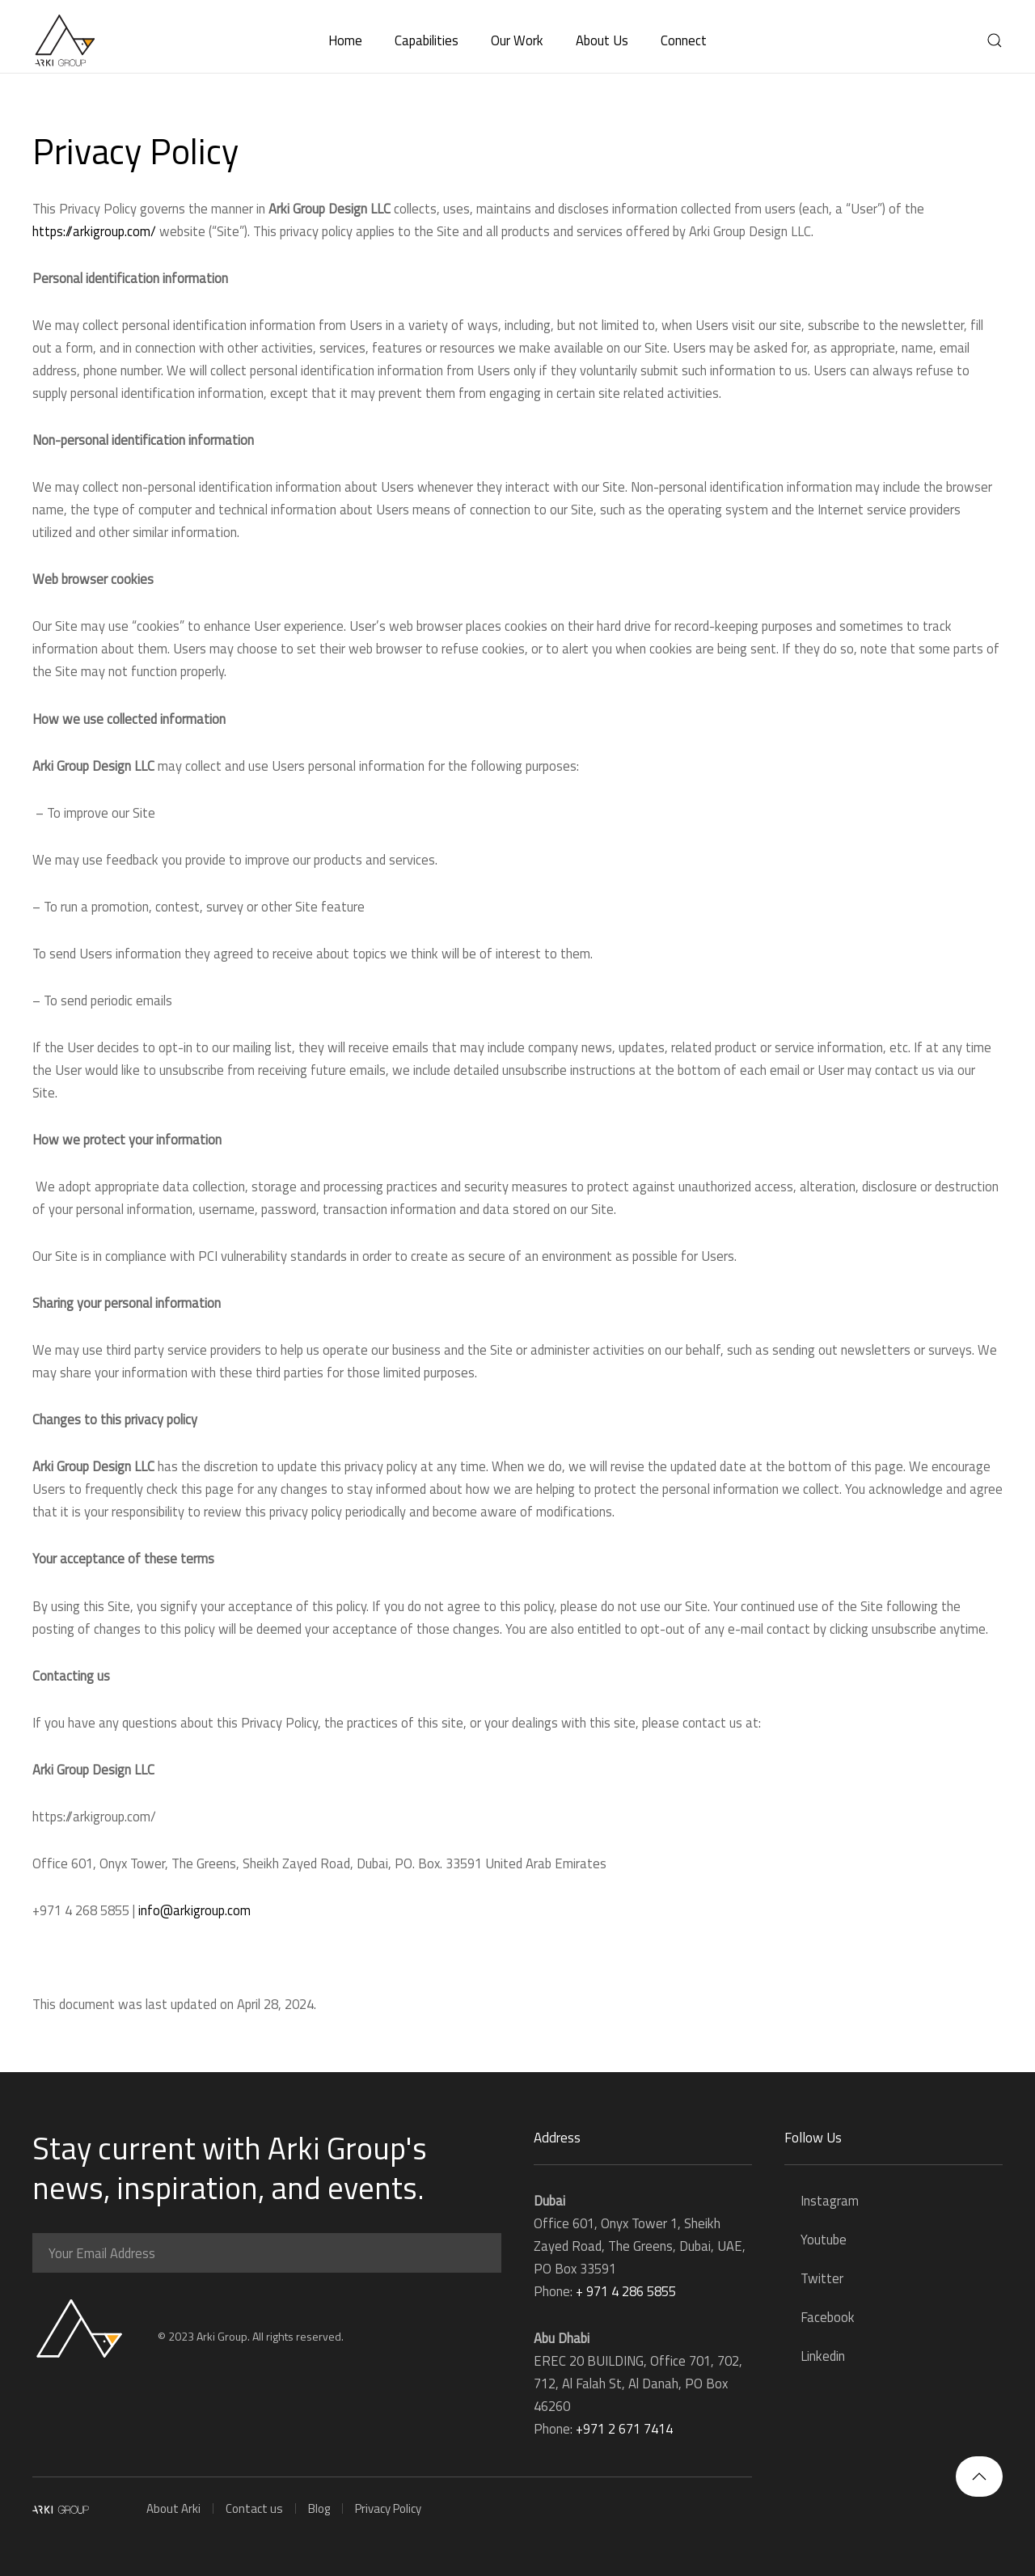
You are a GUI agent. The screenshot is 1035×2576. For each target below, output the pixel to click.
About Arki (173, 2508)
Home (345, 40)
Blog (319, 2508)
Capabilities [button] (426, 40)
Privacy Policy (388, 2508)
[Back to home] (64, 40)
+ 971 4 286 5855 (626, 2291)
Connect (684, 40)
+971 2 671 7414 (624, 2428)
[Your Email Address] (266, 2253)
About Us (602, 40)
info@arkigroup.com (194, 1910)
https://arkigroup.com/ (94, 231)
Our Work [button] (517, 40)
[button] (994, 40)
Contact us (254, 2508)
